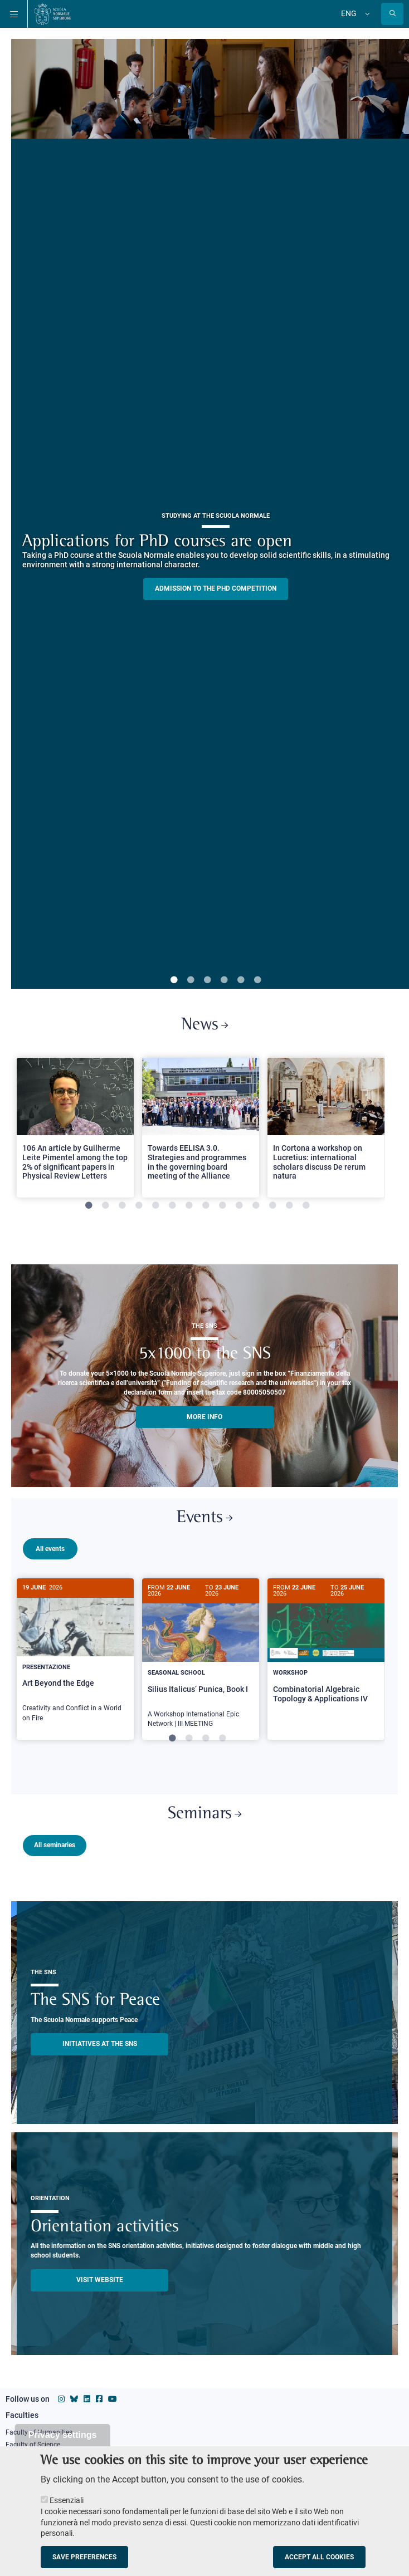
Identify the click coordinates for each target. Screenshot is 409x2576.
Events (204, 1518)
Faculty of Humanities (39, 2430)
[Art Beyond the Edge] (75, 1656)
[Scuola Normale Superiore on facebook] (99, 2396)
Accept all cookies (319, 2557)
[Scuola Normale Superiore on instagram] (61, 2396)
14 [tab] (305, 1205)
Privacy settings (62, 2435)
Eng (349, 13)
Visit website (99, 2277)
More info (204, 1417)
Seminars (204, 1812)
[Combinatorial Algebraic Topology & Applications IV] (325, 1649)
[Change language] (366, 14)
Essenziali (67, 2500)
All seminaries (54, 1843)
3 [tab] (207, 980)
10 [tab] (239, 1205)
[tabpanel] (75, 1132)
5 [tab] (240, 980)
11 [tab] (255, 1205)
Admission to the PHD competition (215, 588)
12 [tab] (272, 1205)
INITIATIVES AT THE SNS (99, 2041)
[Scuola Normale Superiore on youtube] (112, 2396)
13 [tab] (289, 1205)
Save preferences (84, 2557)
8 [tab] (205, 1205)
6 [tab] (257, 980)
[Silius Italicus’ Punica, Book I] (200, 1659)
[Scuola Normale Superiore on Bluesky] (74, 2396)
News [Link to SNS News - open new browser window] (204, 1025)
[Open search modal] (392, 14)
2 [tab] (190, 980)
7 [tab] (188, 1205)
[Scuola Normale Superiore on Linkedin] (87, 2396)
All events (50, 1549)
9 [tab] (222, 1205)
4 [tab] (224, 980)
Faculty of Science (33, 2442)
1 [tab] (173, 980)
